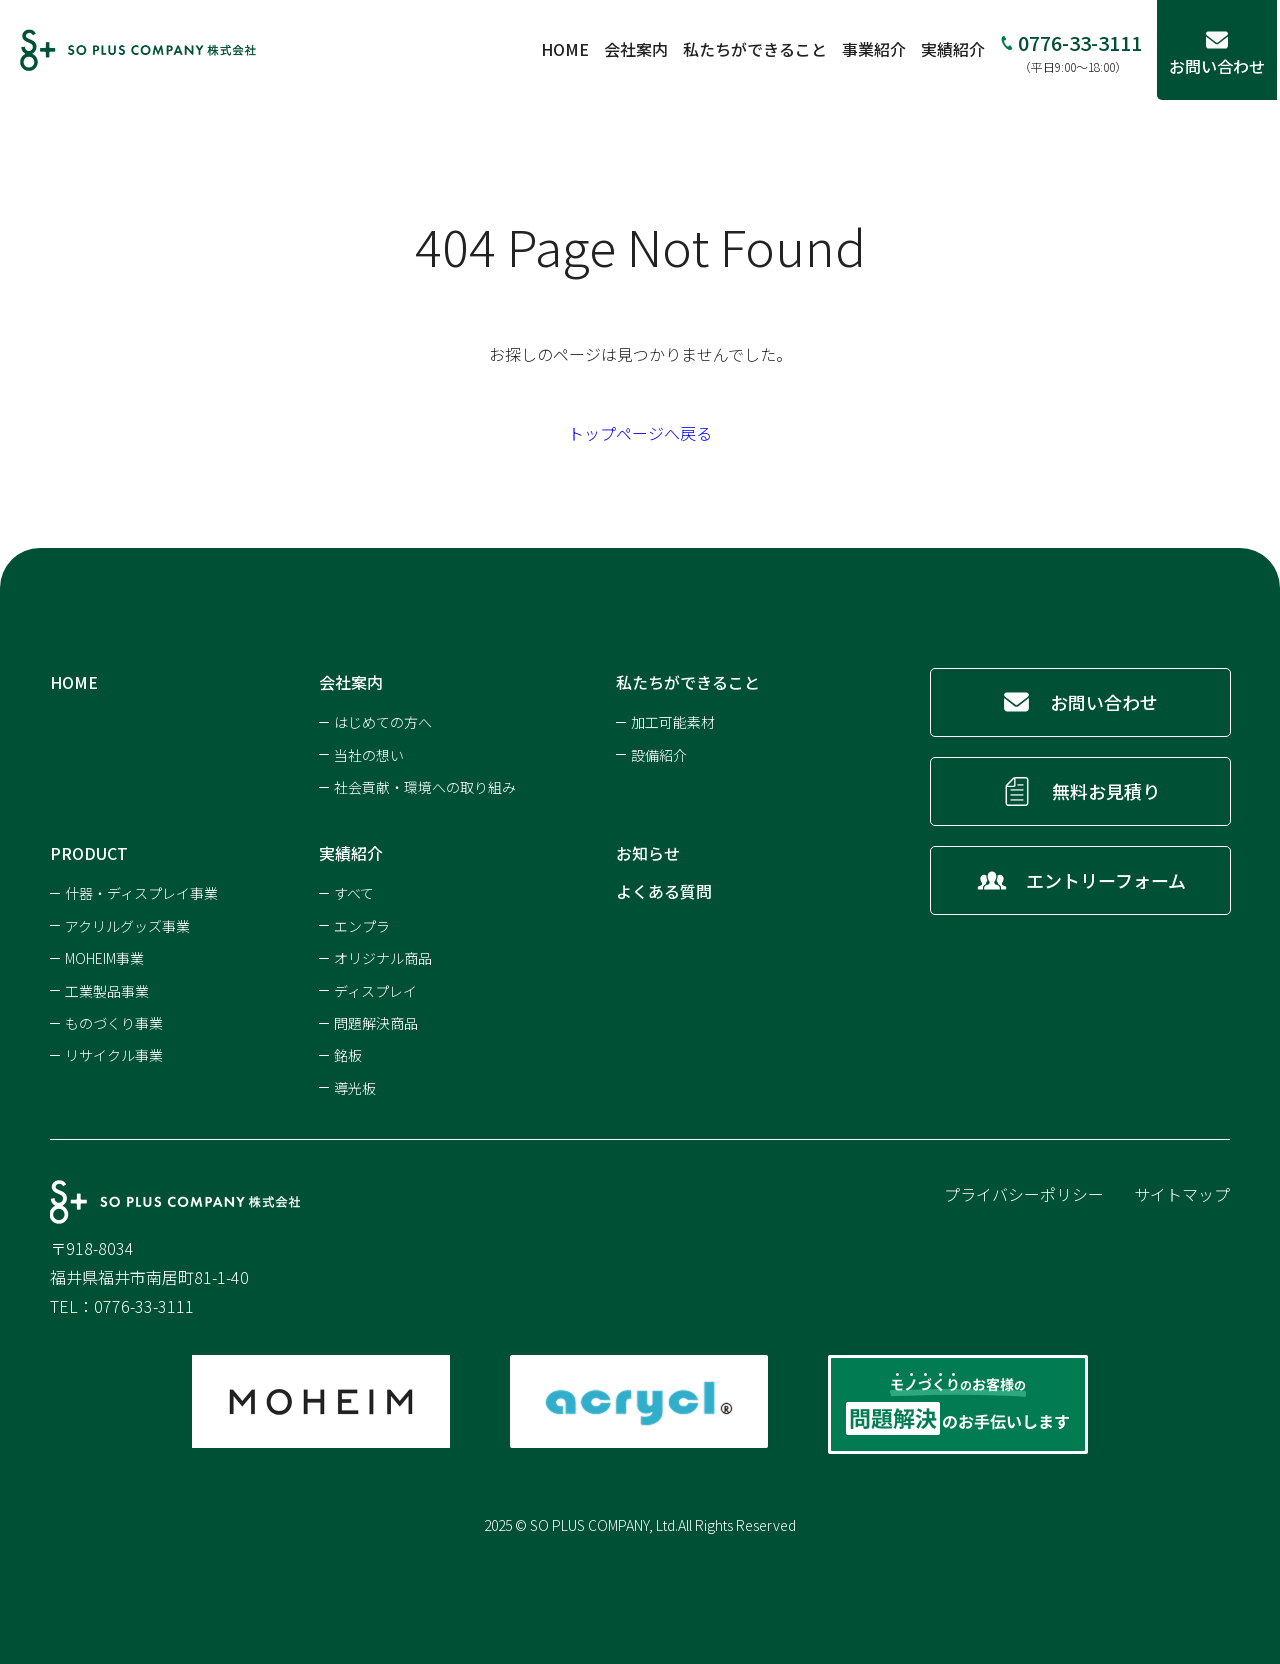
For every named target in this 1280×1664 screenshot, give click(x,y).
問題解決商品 (376, 1023)
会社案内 (639, 49)
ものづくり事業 (114, 1023)
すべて (354, 893)
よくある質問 (664, 891)
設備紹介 (659, 755)
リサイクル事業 (114, 1055)
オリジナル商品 (383, 958)
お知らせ (648, 853)
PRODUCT (89, 853)
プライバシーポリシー (1024, 1194)
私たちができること (758, 49)
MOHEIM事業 (104, 958)
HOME (568, 49)
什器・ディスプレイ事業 (141, 893)
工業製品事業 (107, 991)
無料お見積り (1106, 791)
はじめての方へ (383, 722)
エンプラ (362, 926)
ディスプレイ (375, 991)
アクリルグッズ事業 (127, 926)
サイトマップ (1182, 1194)
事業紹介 (877, 49)
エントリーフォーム (1106, 880)
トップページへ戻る (640, 433)
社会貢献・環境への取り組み (425, 787)
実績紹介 (956, 49)
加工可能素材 (673, 722)
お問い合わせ (1104, 702)
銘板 (348, 1055)
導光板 (355, 1088)
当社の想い (369, 755)
